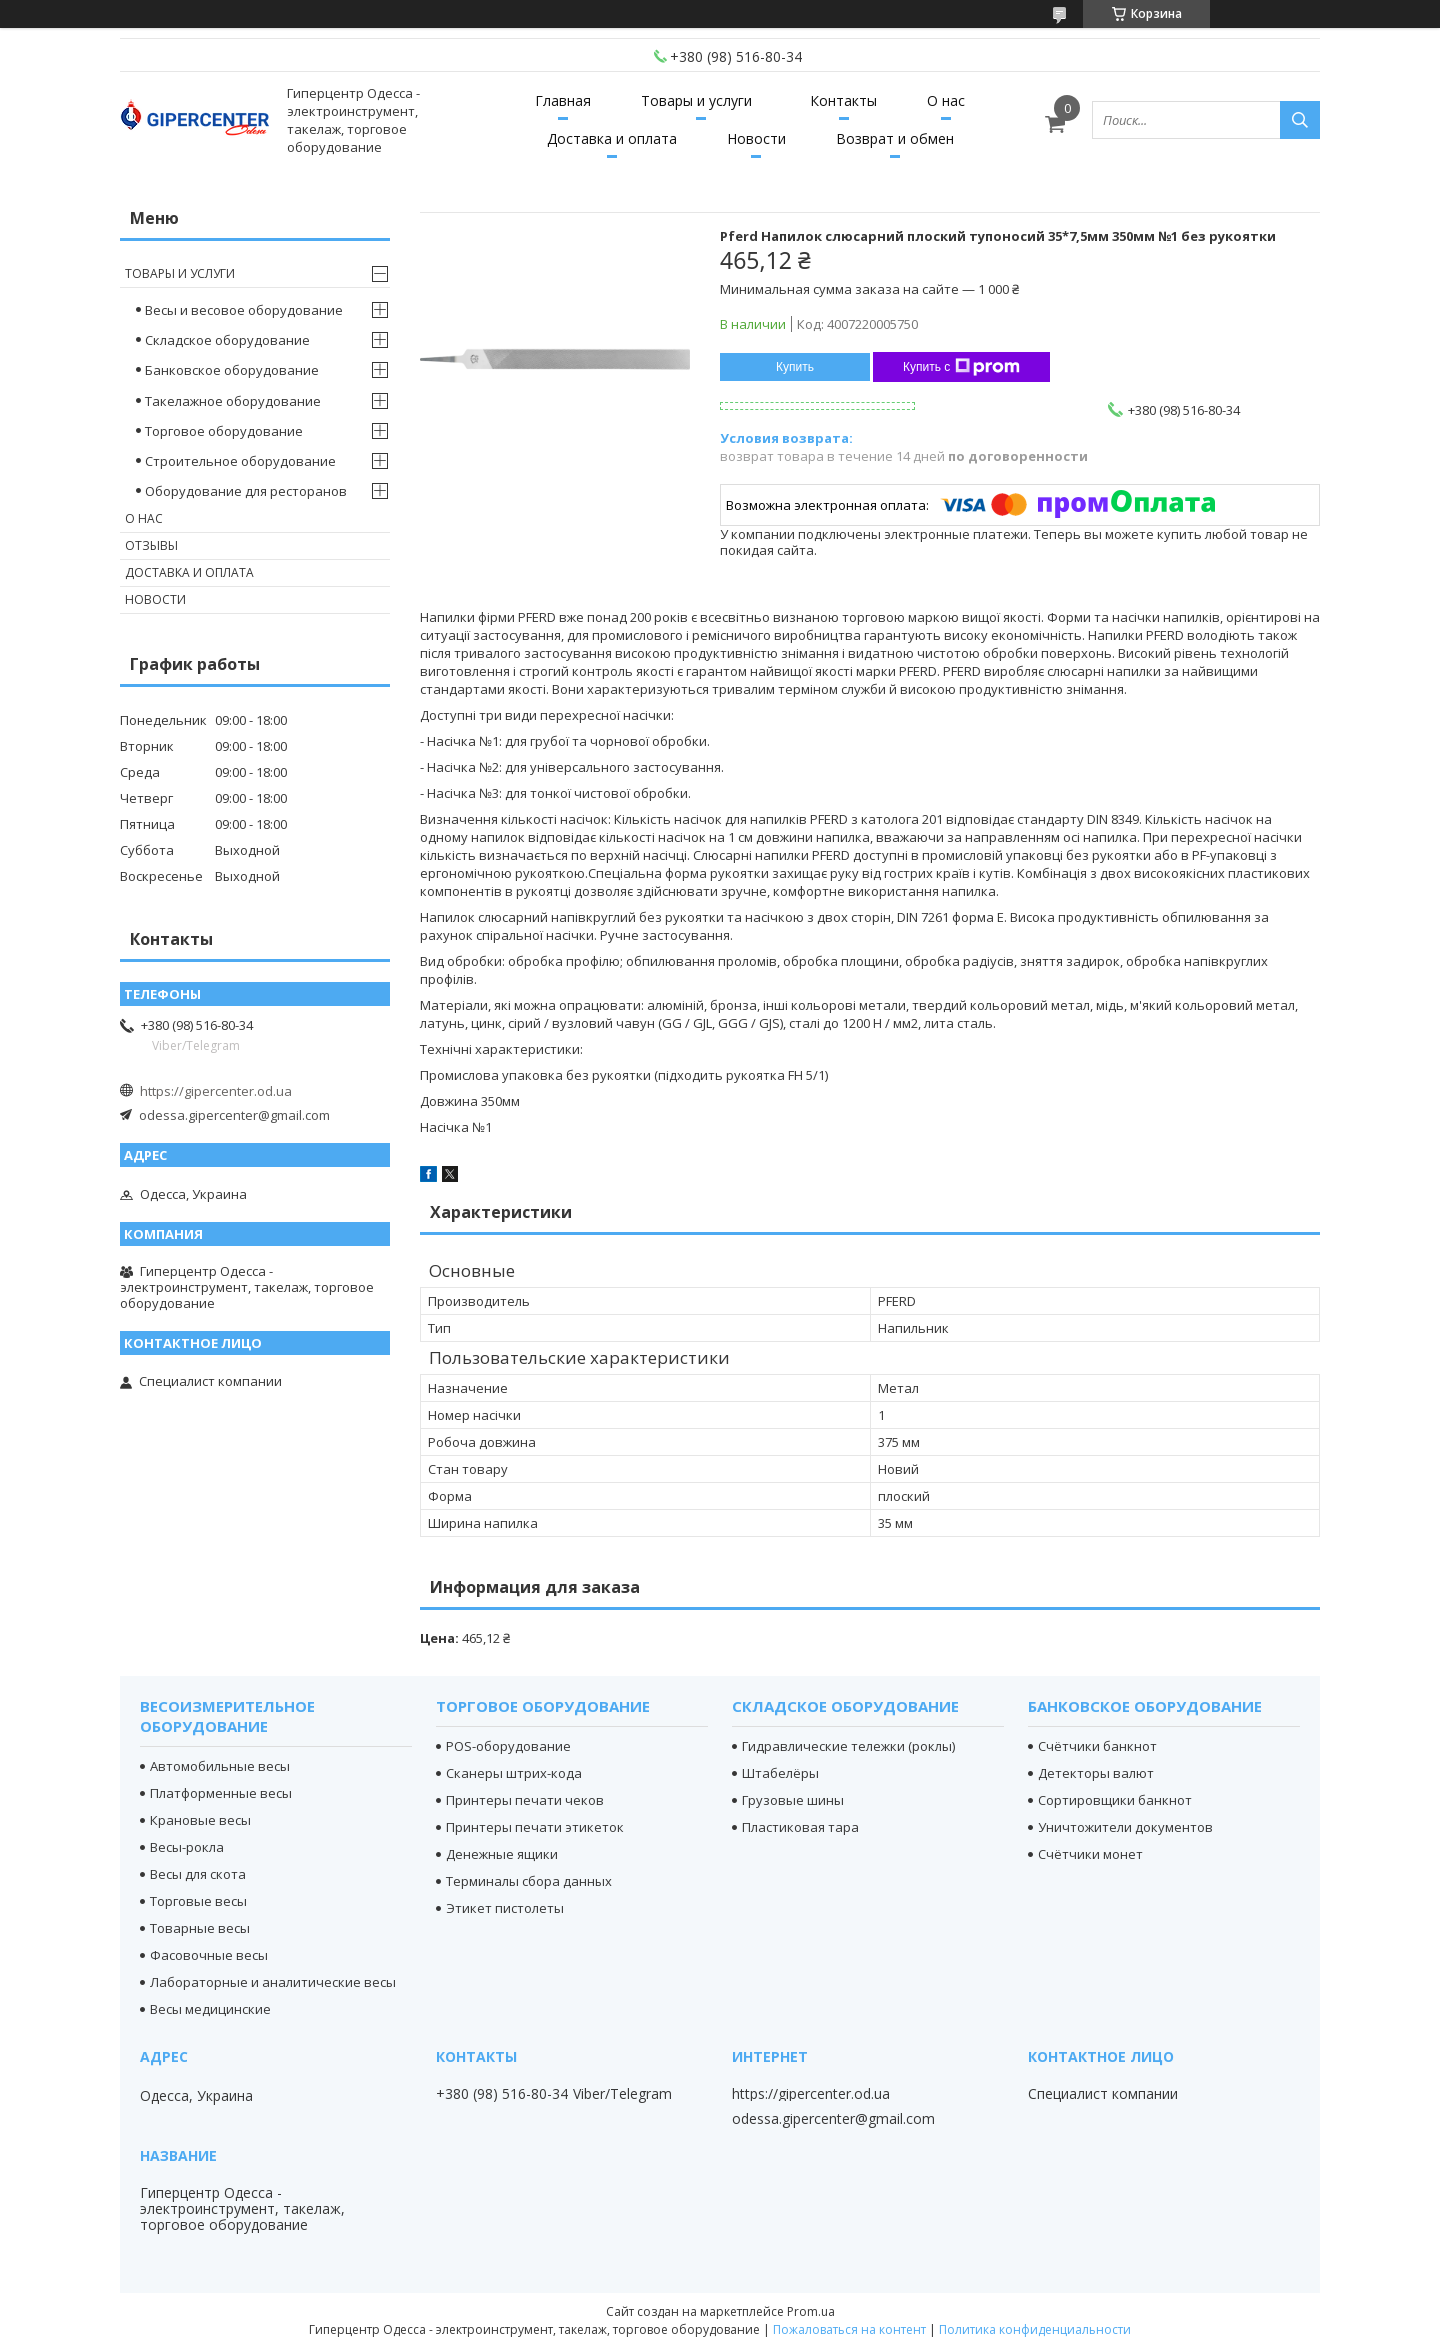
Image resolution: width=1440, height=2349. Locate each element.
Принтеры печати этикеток (535, 1827)
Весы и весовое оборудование (244, 310)
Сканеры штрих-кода (514, 1773)
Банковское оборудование (232, 370)
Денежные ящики (502, 1854)
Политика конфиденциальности (1035, 2329)
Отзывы (151, 545)
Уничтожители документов (1125, 1827)
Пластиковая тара (800, 1827)
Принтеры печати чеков (525, 1800)
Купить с (961, 367)
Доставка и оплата (612, 138)
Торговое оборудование (224, 431)
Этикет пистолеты (505, 1908)
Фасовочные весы (209, 1955)
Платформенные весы (221, 1793)
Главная (563, 100)
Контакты (843, 100)
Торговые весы (198, 1901)
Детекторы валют (1096, 1773)
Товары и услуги (696, 100)
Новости (756, 138)
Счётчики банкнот (1097, 1746)
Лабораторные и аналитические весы (273, 1982)
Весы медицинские (210, 2009)
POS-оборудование (508, 1746)
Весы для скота (198, 1874)
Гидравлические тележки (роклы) (848, 1746)
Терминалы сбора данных (529, 1881)
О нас (946, 100)
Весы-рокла (187, 1847)
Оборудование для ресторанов (246, 491)
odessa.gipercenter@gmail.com (234, 1115)
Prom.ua (811, 2311)
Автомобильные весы (220, 1766)
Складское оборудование (227, 340)
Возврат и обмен (895, 138)
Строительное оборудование (240, 461)
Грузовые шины (793, 1800)
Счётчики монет (1090, 1854)
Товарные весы (200, 1928)
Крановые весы (200, 1820)
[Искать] (1300, 120)
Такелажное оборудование (233, 401)
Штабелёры (780, 1773)
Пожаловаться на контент (849, 2329)
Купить (795, 367)
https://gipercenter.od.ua (216, 1091)
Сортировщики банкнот (1115, 1800)
